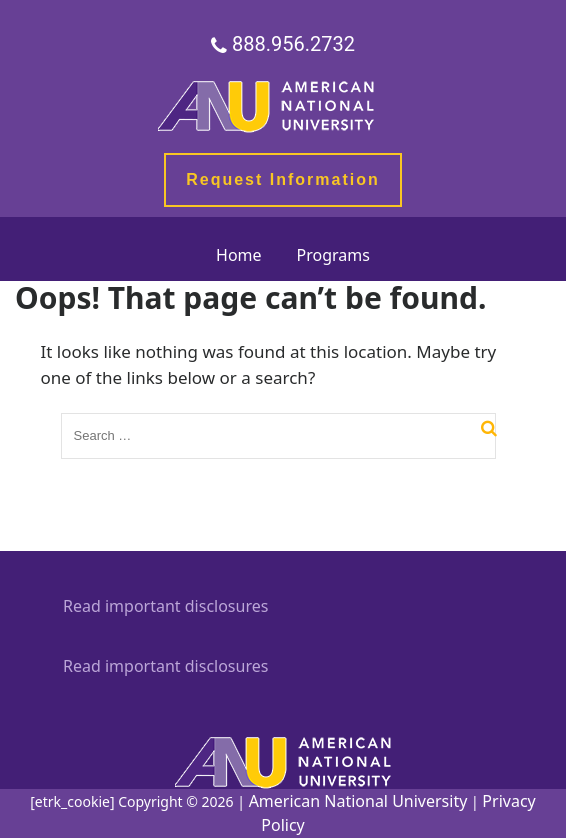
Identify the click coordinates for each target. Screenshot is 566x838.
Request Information (283, 179)
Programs (333, 255)
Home (239, 255)
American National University (358, 801)
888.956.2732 (293, 45)
